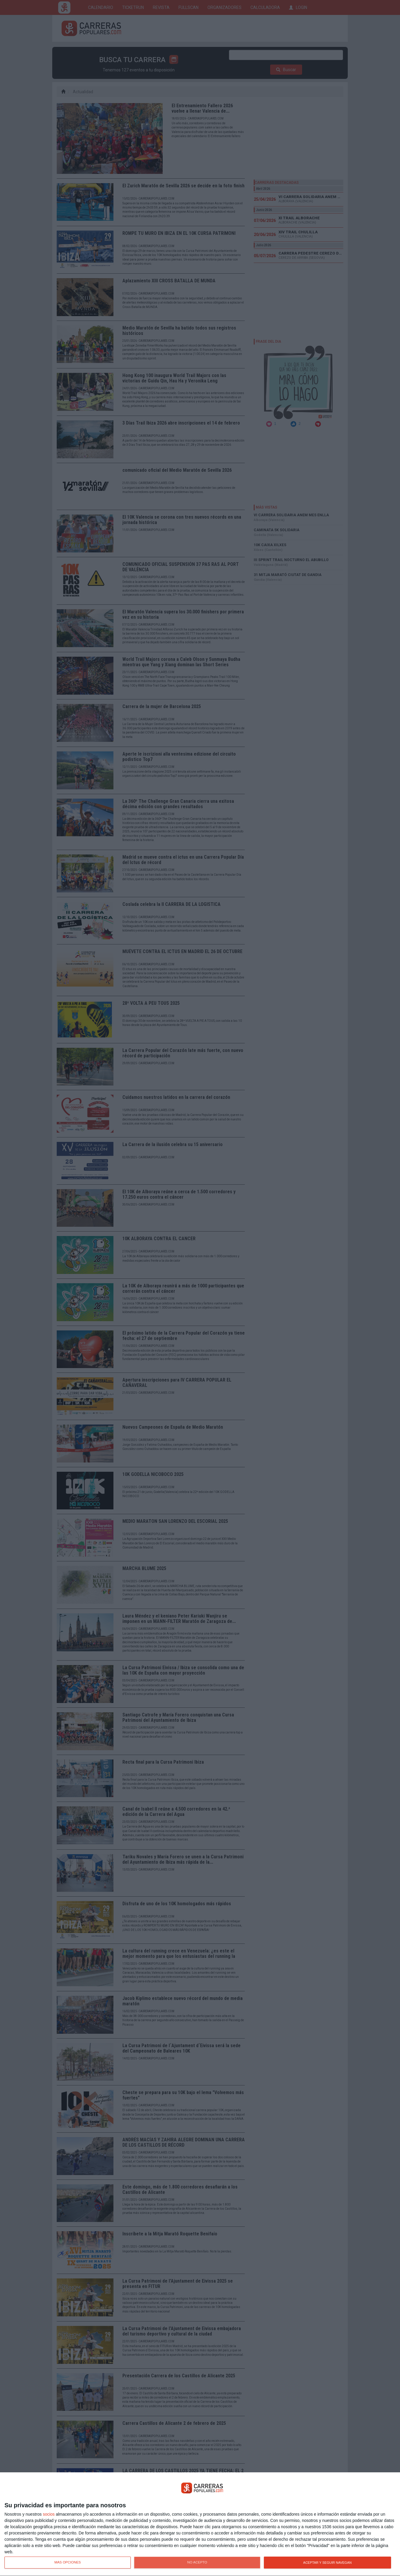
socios (49, 2514)
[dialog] (200, 2524)
